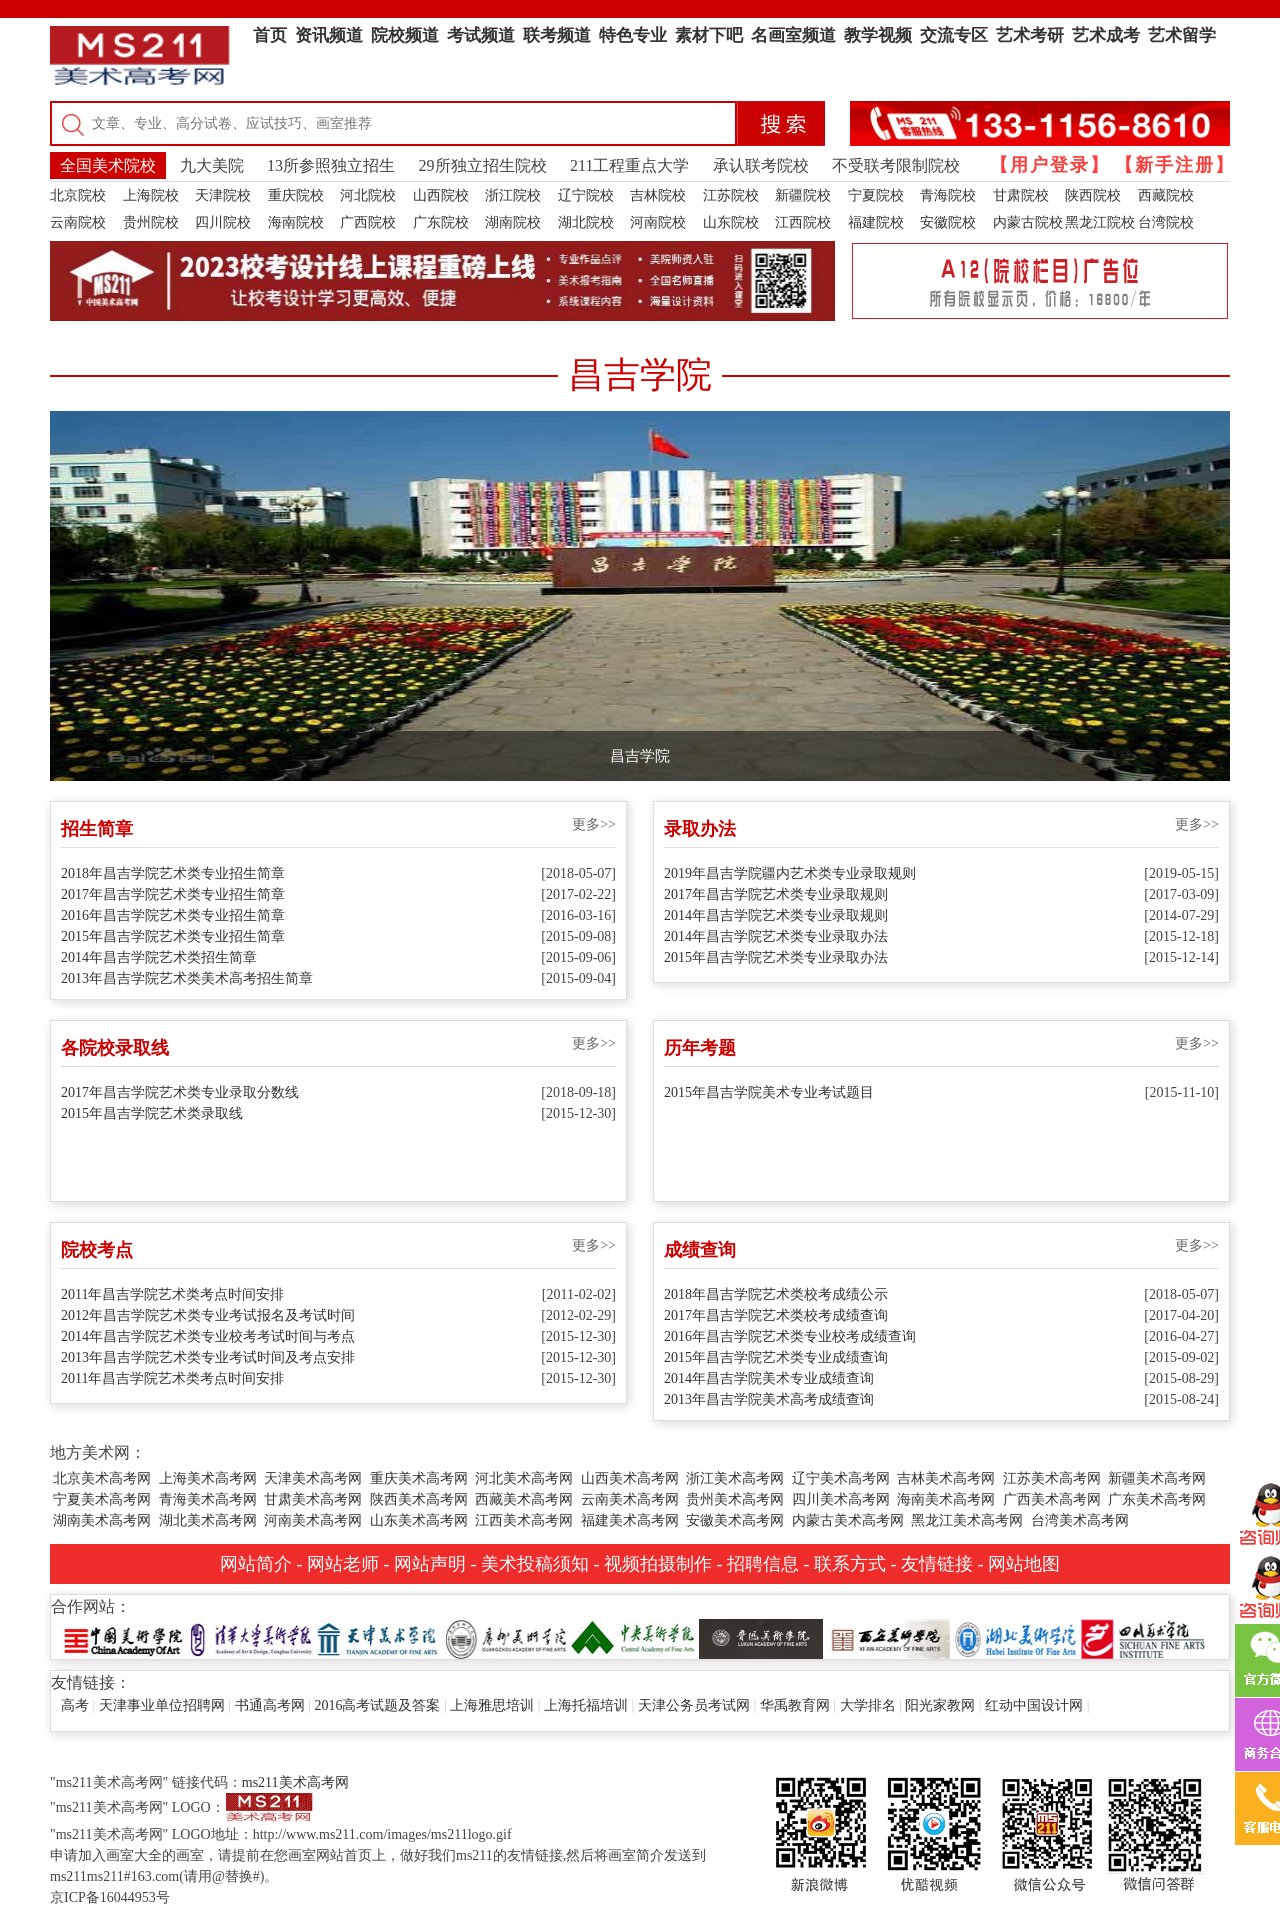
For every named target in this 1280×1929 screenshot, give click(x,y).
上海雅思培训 (492, 1705)
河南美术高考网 (313, 1520)
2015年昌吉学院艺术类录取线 (152, 1113)
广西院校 (368, 222)
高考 (75, 1705)
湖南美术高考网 (102, 1520)
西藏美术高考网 (524, 1499)
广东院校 (441, 222)
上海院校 (151, 195)
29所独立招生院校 (483, 165)
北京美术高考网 (102, 1478)
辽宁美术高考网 (841, 1478)
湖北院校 (586, 222)
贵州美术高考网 (735, 1499)
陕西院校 (1093, 195)
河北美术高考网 (524, 1478)
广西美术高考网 (1052, 1499)
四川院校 (223, 222)
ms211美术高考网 (295, 1782)
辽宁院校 (586, 195)
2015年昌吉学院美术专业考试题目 (769, 1092)
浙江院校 (513, 195)
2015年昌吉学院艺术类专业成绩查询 (776, 1357)
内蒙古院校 (1028, 222)
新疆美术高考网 (1157, 1478)
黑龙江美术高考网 (967, 1520)
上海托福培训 (586, 1705)
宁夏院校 (876, 195)
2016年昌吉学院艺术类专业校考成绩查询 (790, 1336)
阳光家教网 (940, 1705)
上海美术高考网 (208, 1478)
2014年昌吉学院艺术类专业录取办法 (776, 936)
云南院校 (78, 222)
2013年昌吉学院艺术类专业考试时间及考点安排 (208, 1357)
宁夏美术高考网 (102, 1499)
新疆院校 (803, 195)
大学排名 (868, 1705)
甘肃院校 (1021, 195)
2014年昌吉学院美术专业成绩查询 (769, 1378)
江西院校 (803, 222)
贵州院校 (151, 222)
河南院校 (658, 222)
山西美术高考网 (630, 1478)
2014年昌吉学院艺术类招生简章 (159, 957)
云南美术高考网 (630, 1499)
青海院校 (948, 195)
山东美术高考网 (419, 1520)
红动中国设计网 (1034, 1705)
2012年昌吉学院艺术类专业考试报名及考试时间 (208, 1315)
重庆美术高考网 (419, 1478)
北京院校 (78, 195)
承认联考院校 (761, 165)
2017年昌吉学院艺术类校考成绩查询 (776, 1315)
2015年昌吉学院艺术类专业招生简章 (173, 936)
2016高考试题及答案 (377, 1705)
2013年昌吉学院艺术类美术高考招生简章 (187, 978)
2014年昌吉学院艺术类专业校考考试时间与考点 (208, 1336)
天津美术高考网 (313, 1478)
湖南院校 (513, 222)
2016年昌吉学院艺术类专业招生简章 (173, 915)
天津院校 (223, 195)
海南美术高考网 (946, 1499)
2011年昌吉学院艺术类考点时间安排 (172, 1294)
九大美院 (212, 165)
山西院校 (441, 195)
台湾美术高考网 (1080, 1520)
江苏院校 (731, 195)
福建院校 (876, 222)
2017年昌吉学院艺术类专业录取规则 (776, 894)
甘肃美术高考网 (313, 1499)
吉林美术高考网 (946, 1478)
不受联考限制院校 (896, 165)
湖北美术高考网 (208, 1520)
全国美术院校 (108, 165)
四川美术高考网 (841, 1499)
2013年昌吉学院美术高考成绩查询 (769, 1399)
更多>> (594, 824)
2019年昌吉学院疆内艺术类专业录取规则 (790, 873)
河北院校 (368, 195)
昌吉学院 (640, 756)
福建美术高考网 (630, 1520)
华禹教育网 (795, 1705)
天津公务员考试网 (694, 1705)
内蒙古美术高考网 (848, 1520)
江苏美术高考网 (1052, 1478)
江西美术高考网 (524, 1520)
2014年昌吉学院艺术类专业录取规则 (776, 915)
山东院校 (731, 222)
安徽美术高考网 (735, 1520)
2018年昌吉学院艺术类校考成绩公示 (776, 1294)
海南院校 (296, 222)
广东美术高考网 (1157, 1499)
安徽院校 (948, 222)
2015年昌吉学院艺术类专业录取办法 (776, 957)
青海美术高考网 (208, 1499)
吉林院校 (658, 195)
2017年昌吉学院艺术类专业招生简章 (173, 894)
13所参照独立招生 (331, 165)
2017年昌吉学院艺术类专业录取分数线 (180, 1092)
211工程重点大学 (629, 165)
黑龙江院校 (1100, 222)
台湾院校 (1166, 222)
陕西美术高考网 (419, 1499)
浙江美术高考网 (735, 1478)
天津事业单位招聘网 (162, 1705)
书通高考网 (270, 1705)
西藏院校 (1166, 195)
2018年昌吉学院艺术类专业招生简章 (173, 873)
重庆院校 (296, 195)
